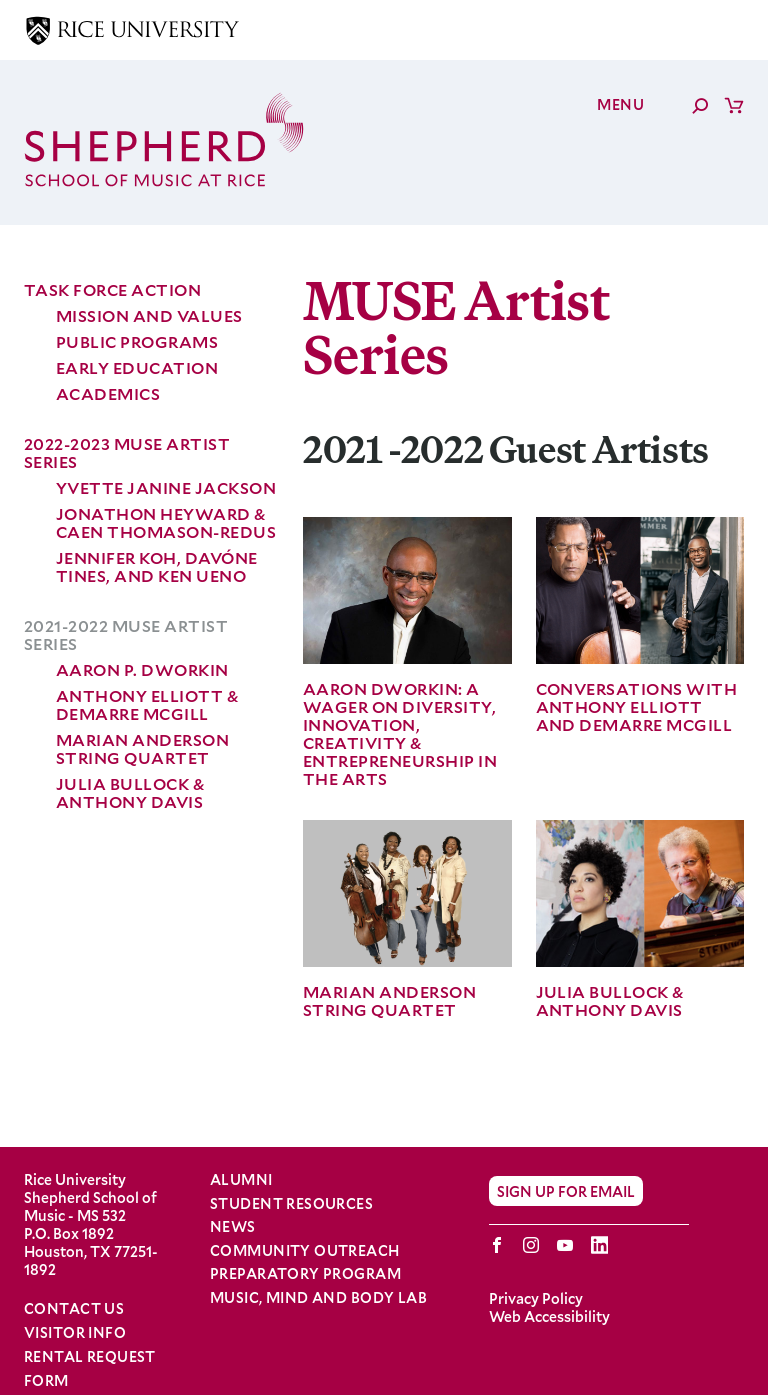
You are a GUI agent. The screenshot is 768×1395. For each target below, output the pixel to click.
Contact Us (74, 1308)
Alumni (241, 1180)
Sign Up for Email (566, 1190)
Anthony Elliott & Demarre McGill (147, 704)
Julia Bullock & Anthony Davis (130, 792)
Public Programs (137, 341)
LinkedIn (599, 1245)
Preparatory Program (305, 1274)
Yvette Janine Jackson (166, 487)
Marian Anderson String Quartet (142, 748)
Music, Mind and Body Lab (318, 1298)
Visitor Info (75, 1332)
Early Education (137, 367)
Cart (734, 105)
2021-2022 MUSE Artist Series (126, 634)
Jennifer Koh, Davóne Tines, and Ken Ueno (157, 566)
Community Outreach (305, 1251)
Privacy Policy (536, 1298)
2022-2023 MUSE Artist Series (127, 452)
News (233, 1227)
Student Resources (291, 1204)
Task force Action (112, 289)
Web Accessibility (549, 1316)
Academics (108, 393)
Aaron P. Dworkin (142, 669)
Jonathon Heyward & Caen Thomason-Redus (166, 522)
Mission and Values (149, 315)
